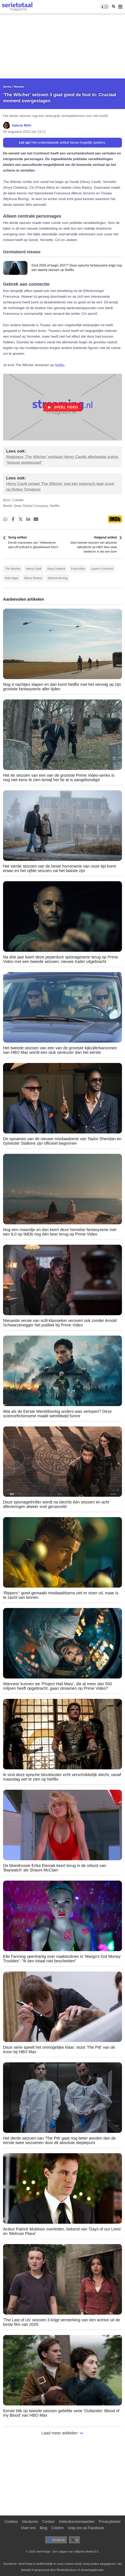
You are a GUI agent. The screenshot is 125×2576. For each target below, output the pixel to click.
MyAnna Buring (57, 578)
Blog (43, 2528)
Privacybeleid (109, 2522)
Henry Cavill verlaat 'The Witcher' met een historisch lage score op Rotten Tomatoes (60, 486)
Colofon (57, 2528)
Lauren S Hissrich (102, 568)
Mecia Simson (33, 578)
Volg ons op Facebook (86, 2528)
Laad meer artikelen (62, 2433)
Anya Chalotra (56, 568)
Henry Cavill (33, 568)
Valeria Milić (22, 125)
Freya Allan (78, 568)
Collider (18, 500)
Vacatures (30, 2522)
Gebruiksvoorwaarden (77, 2522)
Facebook (56, 2540)
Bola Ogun (11, 578)
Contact (48, 2522)
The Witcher (12, 568)
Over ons (28, 2528)
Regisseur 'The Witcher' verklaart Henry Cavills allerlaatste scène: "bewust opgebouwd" (62, 460)
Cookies (11, 2522)
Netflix (59, 365)
